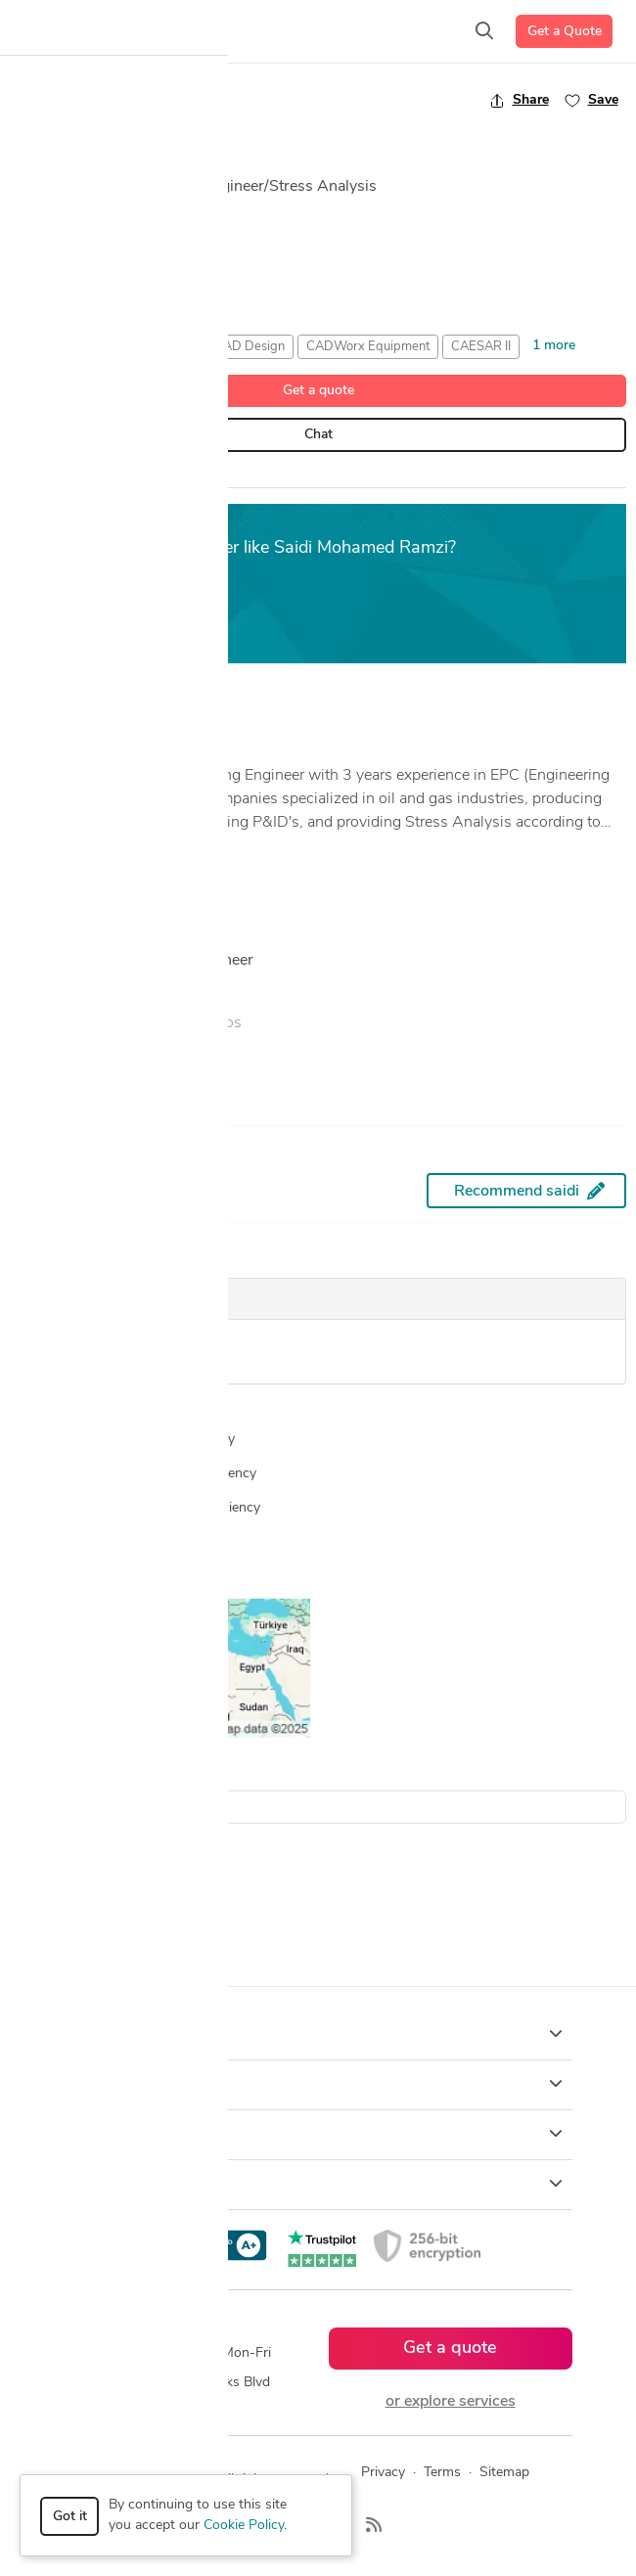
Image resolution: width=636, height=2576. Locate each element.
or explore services (451, 2402)
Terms (442, 2472)
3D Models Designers (76, 1873)
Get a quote (318, 391)
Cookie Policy (244, 2525)
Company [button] (318, 2134)
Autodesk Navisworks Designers (110, 1922)
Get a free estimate (99, 616)
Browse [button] (318, 2084)
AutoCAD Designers (72, 1897)
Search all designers (82, 1774)
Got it (70, 2516)
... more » (41, 847)
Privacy (383, 2472)
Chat (318, 435)
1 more (553, 346)
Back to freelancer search (95, 100)
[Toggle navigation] (44, 31)
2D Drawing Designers (80, 1848)
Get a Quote (564, 31)
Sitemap (504, 2472)
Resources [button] (318, 2184)
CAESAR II (481, 346)
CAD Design (249, 346)
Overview (43, 478)
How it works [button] (318, 2034)
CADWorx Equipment (368, 346)
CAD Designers (57, 1946)
